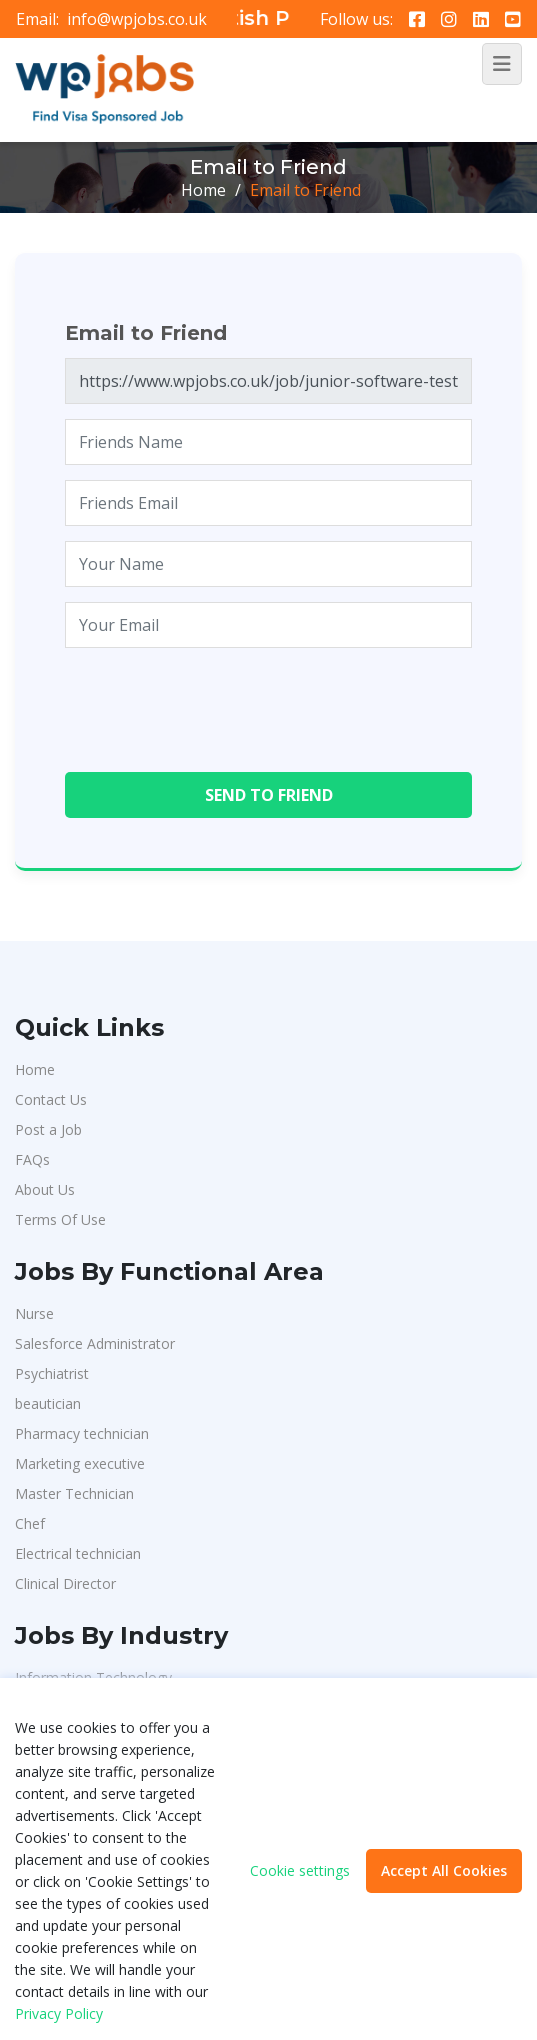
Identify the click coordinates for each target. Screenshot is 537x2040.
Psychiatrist (52, 1373)
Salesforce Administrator (95, 1343)
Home (203, 190)
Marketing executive (80, 1463)
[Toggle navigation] (502, 64)
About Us (45, 1189)
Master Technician (74, 1493)
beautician (48, 1403)
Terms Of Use (60, 1219)
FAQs (32, 1159)
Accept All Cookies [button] (444, 1870)
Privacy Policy (59, 2013)
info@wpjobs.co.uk (137, 19)
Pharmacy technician (82, 1433)
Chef (30, 1523)
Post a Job (48, 1129)
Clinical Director (65, 1583)
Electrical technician (78, 1553)
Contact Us (51, 1099)
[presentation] (217, 702)
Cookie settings (300, 1871)
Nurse (34, 1313)
